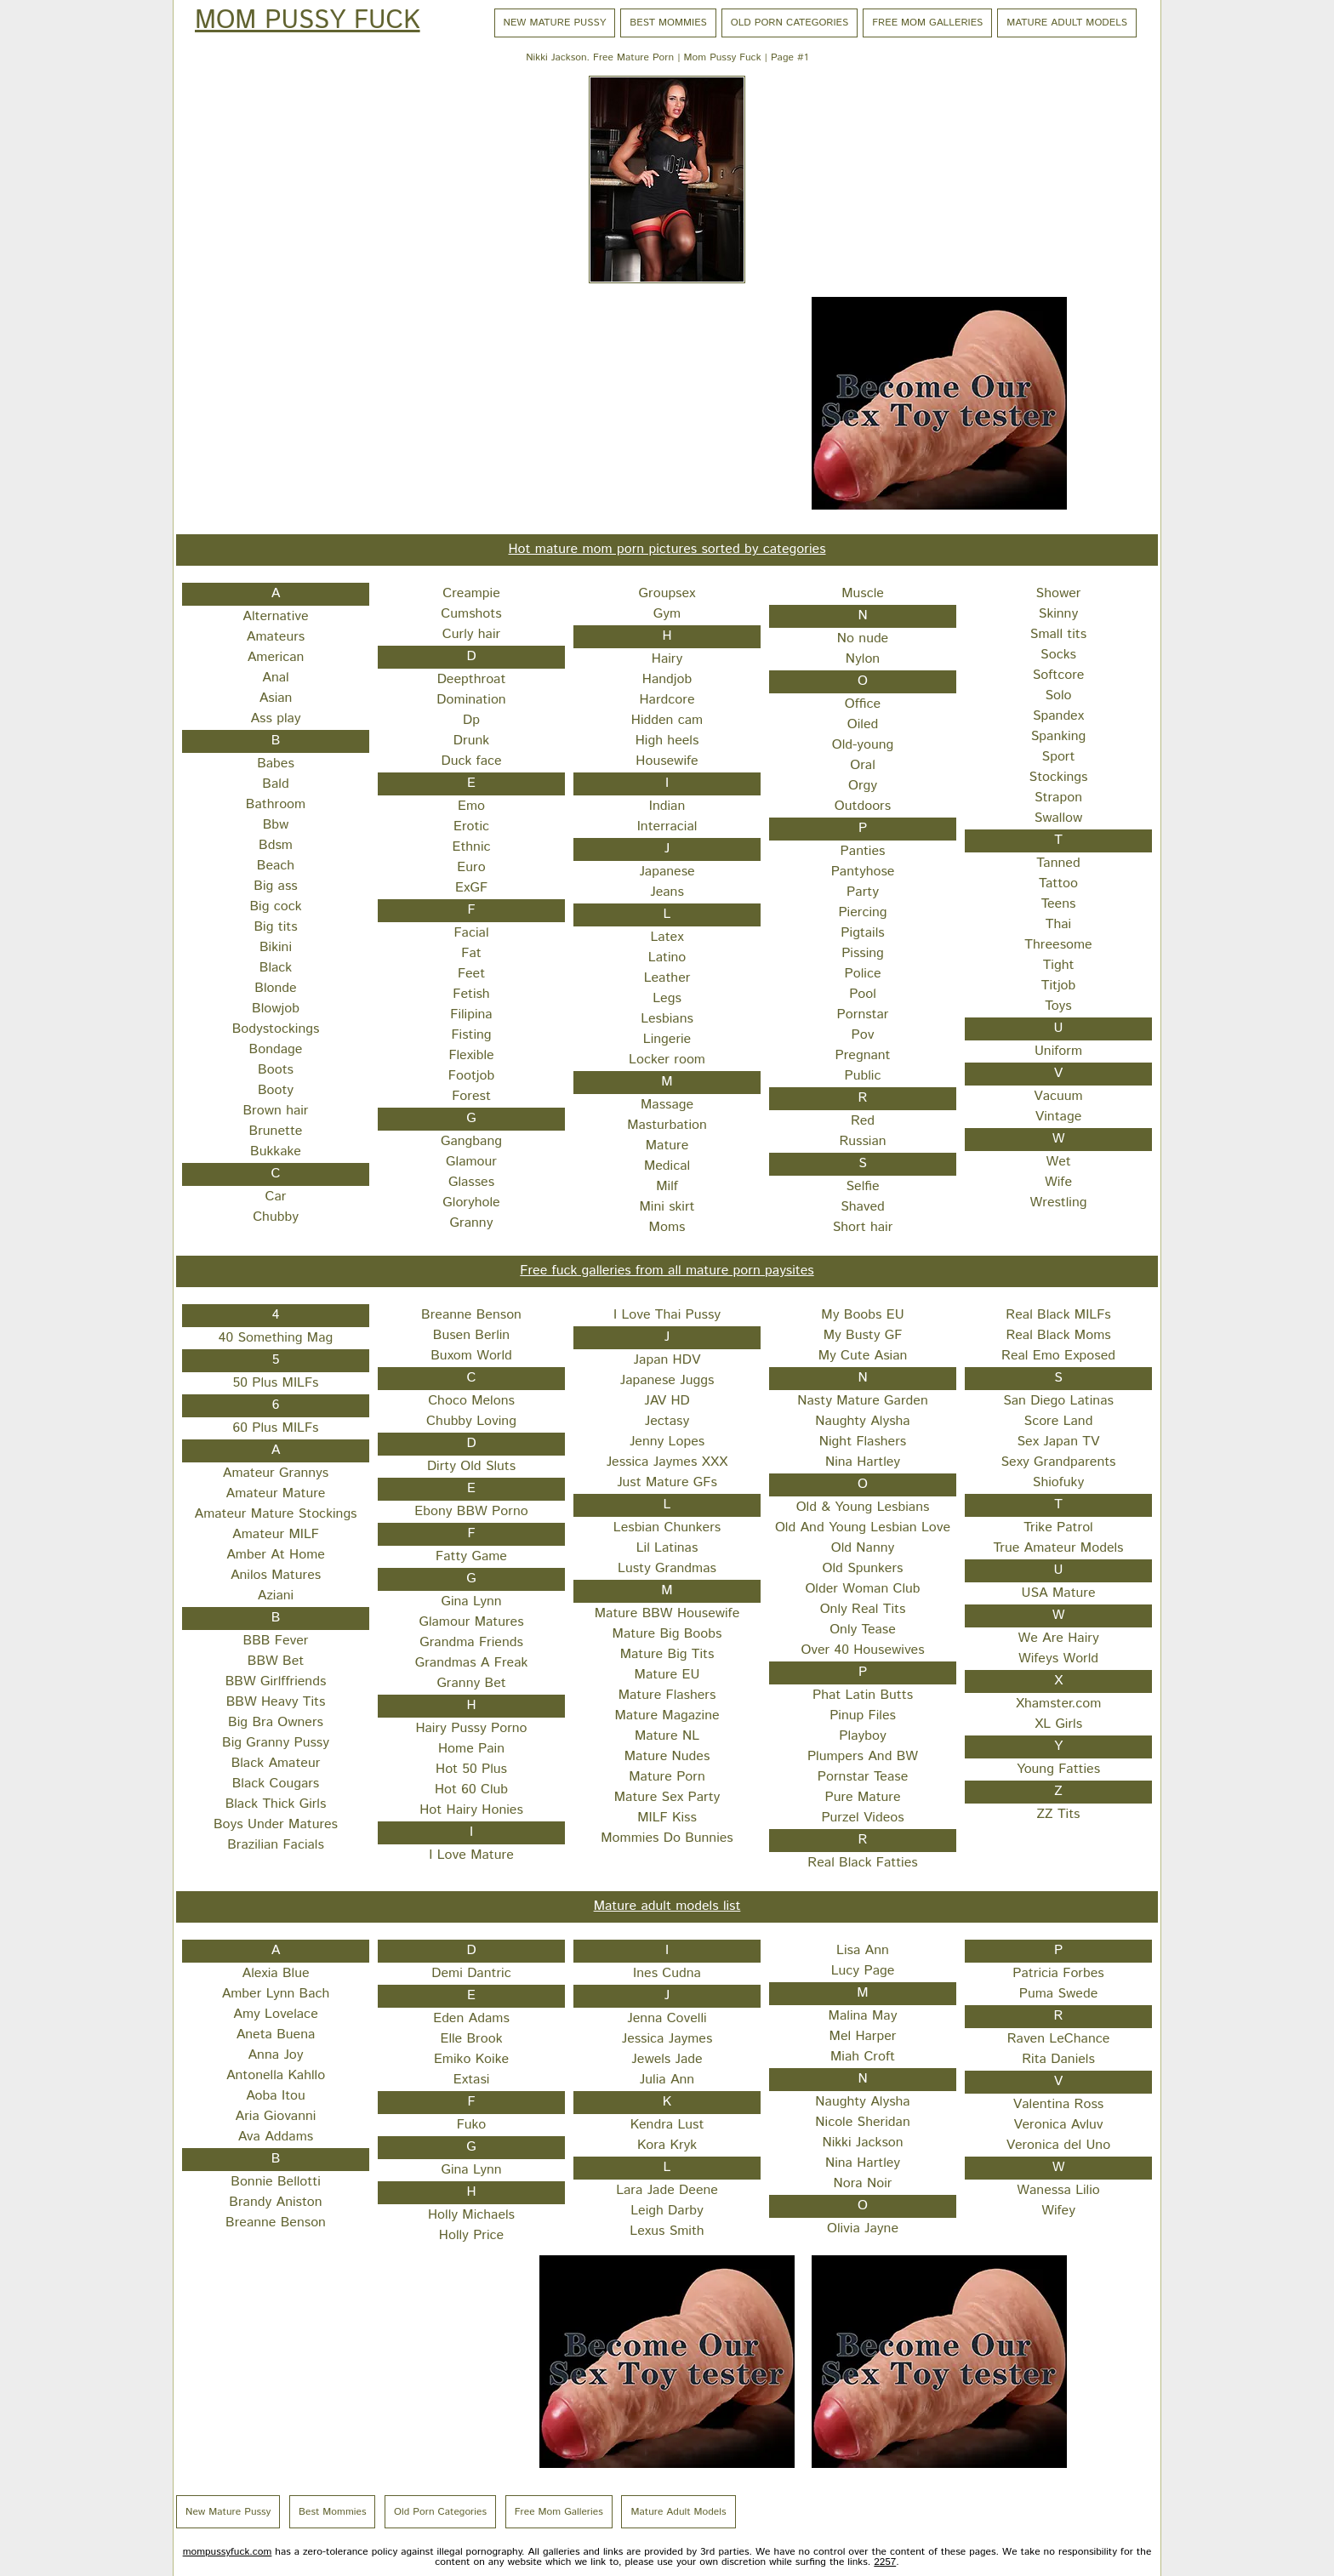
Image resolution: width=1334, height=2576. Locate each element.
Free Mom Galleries (927, 22)
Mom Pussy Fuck (307, 21)
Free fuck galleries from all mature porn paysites (666, 1270)
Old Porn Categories (789, 22)
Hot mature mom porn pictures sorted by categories (666, 549)
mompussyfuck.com (227, 2552)
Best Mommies (668, 22)
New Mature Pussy (555, 22)
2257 (885, 2562)
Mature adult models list (667, 1906)
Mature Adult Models (1066, 22)
